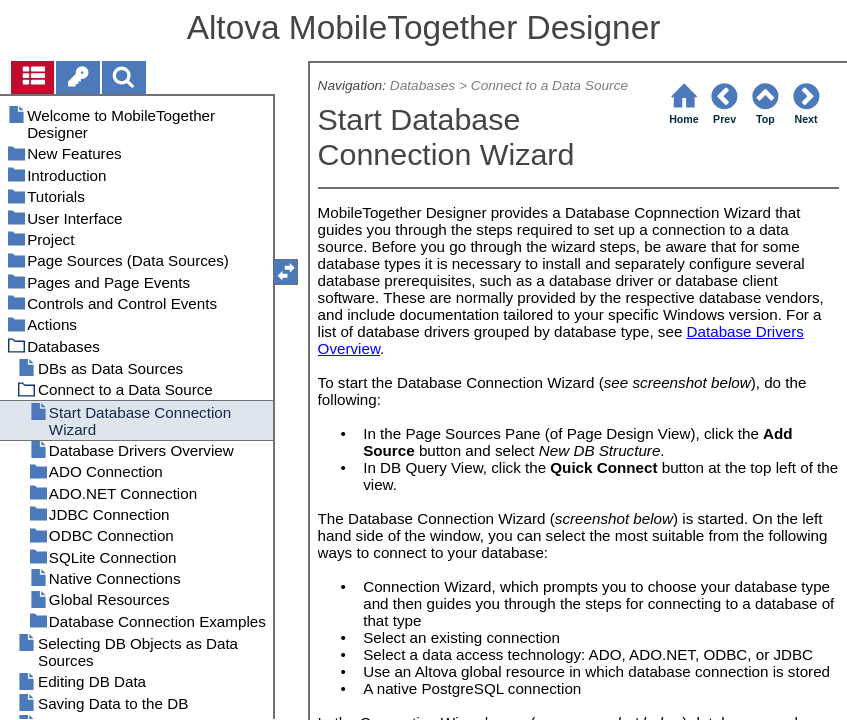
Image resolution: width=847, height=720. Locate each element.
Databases (422, 85)
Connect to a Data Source (549, 85)
